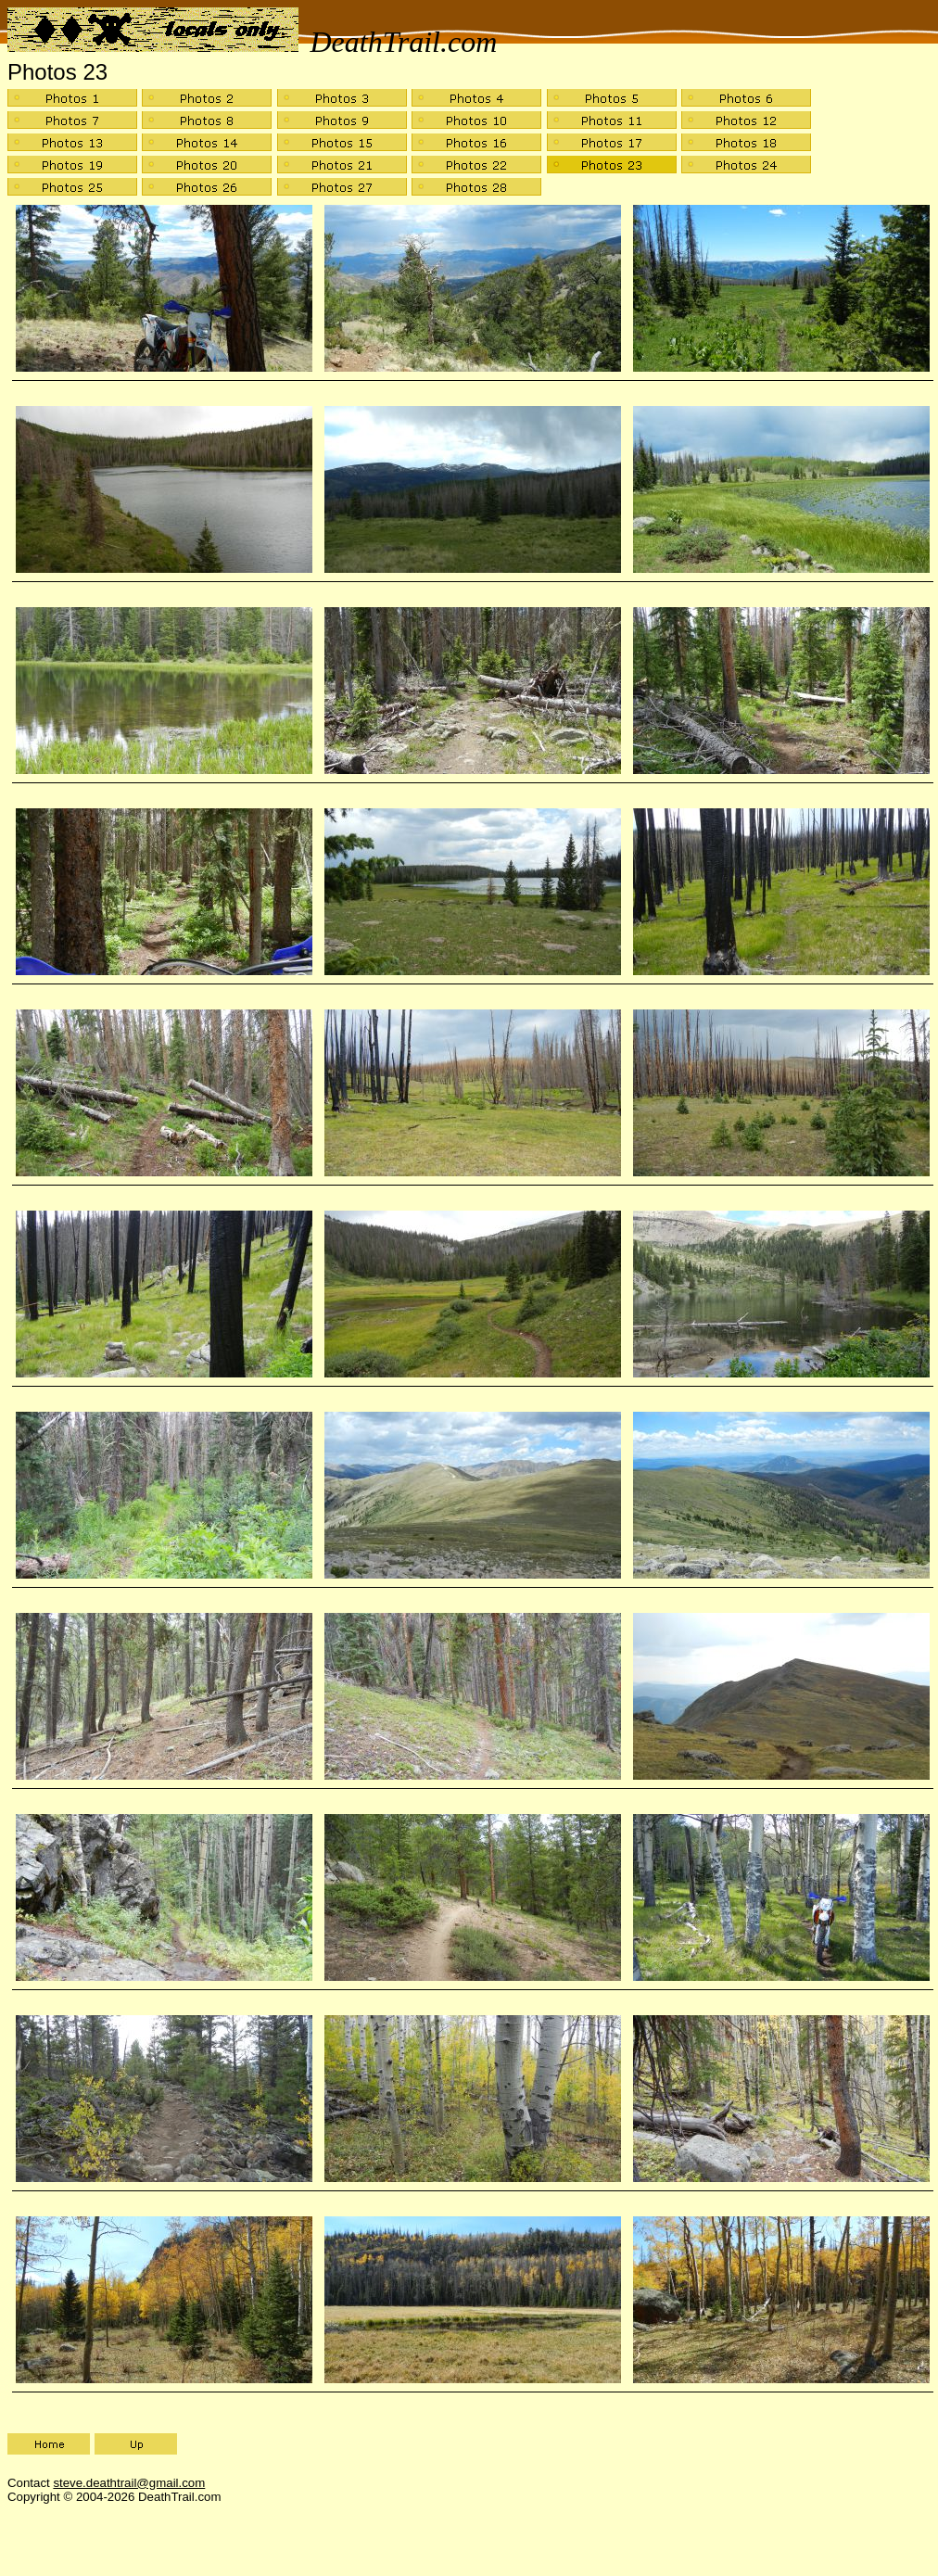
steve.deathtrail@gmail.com (129, 2483)
